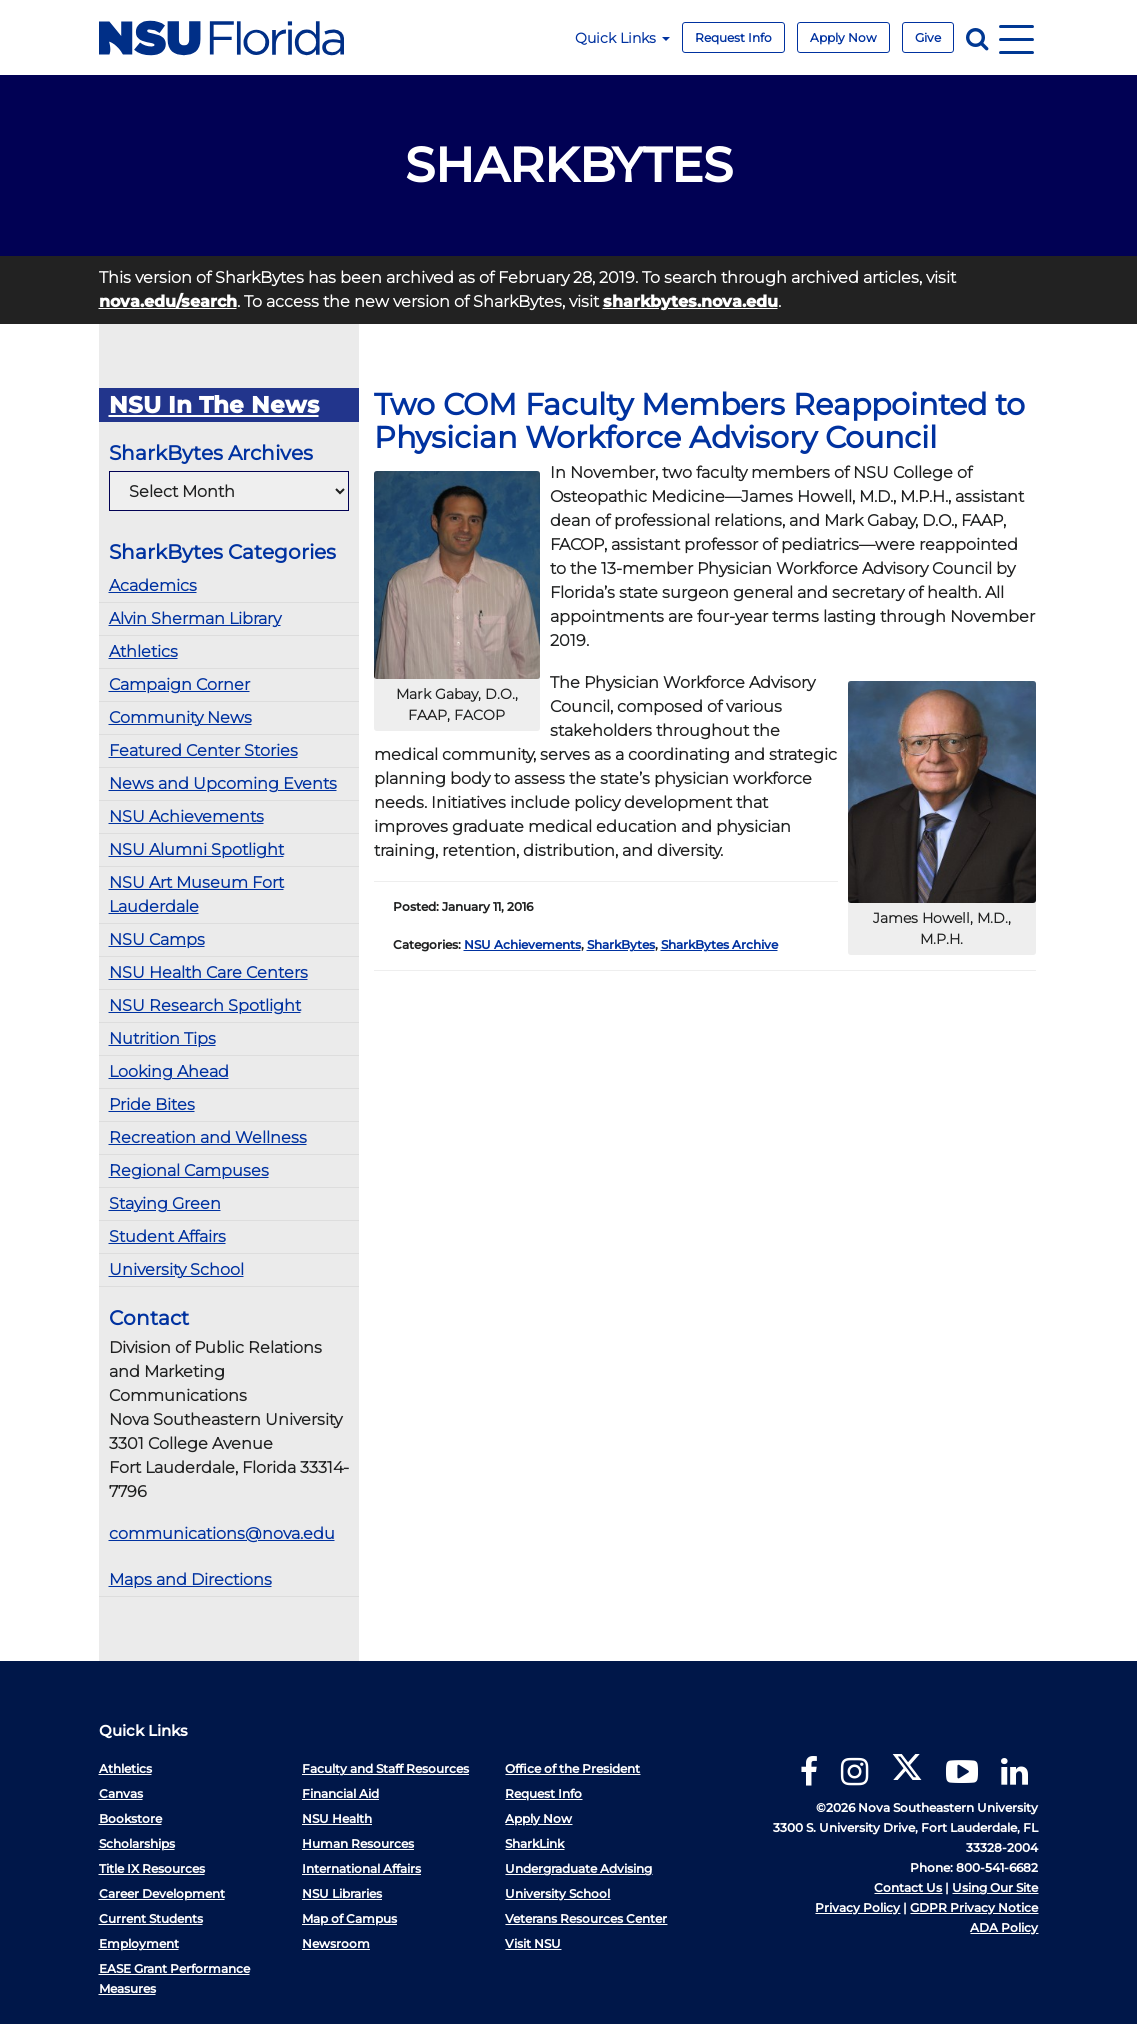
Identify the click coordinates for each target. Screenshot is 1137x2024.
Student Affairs (167, 1236)
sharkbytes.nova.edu (690, 301)
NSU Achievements (186, 816)
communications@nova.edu (222, 1533)
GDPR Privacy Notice (974, 1907)
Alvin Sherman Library (195, 618)
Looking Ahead (169, 1071)
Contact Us (908, 1887)
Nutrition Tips (162, 1038)
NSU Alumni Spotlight (196, 849)
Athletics (143, 651)
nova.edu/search (168, 301)
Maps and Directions (190, 1579)
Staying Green (165, 1203)
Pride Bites (152, 1104)
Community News (180, 717)
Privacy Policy (857, 1907)
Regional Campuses (189, 1170)
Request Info (733, 37)
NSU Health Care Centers (208, 972)
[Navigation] (1016, 37)
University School (176, 1269)
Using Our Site (995, 1887)
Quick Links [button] (622, 38)
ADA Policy (1004, 1927)
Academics (153, 585)
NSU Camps (157, 939)
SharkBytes (621, 944)
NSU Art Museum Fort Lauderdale (196, 894)
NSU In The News (214, 405)
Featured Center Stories (203, 750)
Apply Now (843, 37)
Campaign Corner (179, 684)
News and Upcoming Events (223, 783)
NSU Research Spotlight (205, 1005)
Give (928, 37)
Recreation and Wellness (208, 1137)
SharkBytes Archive (719, 944)
